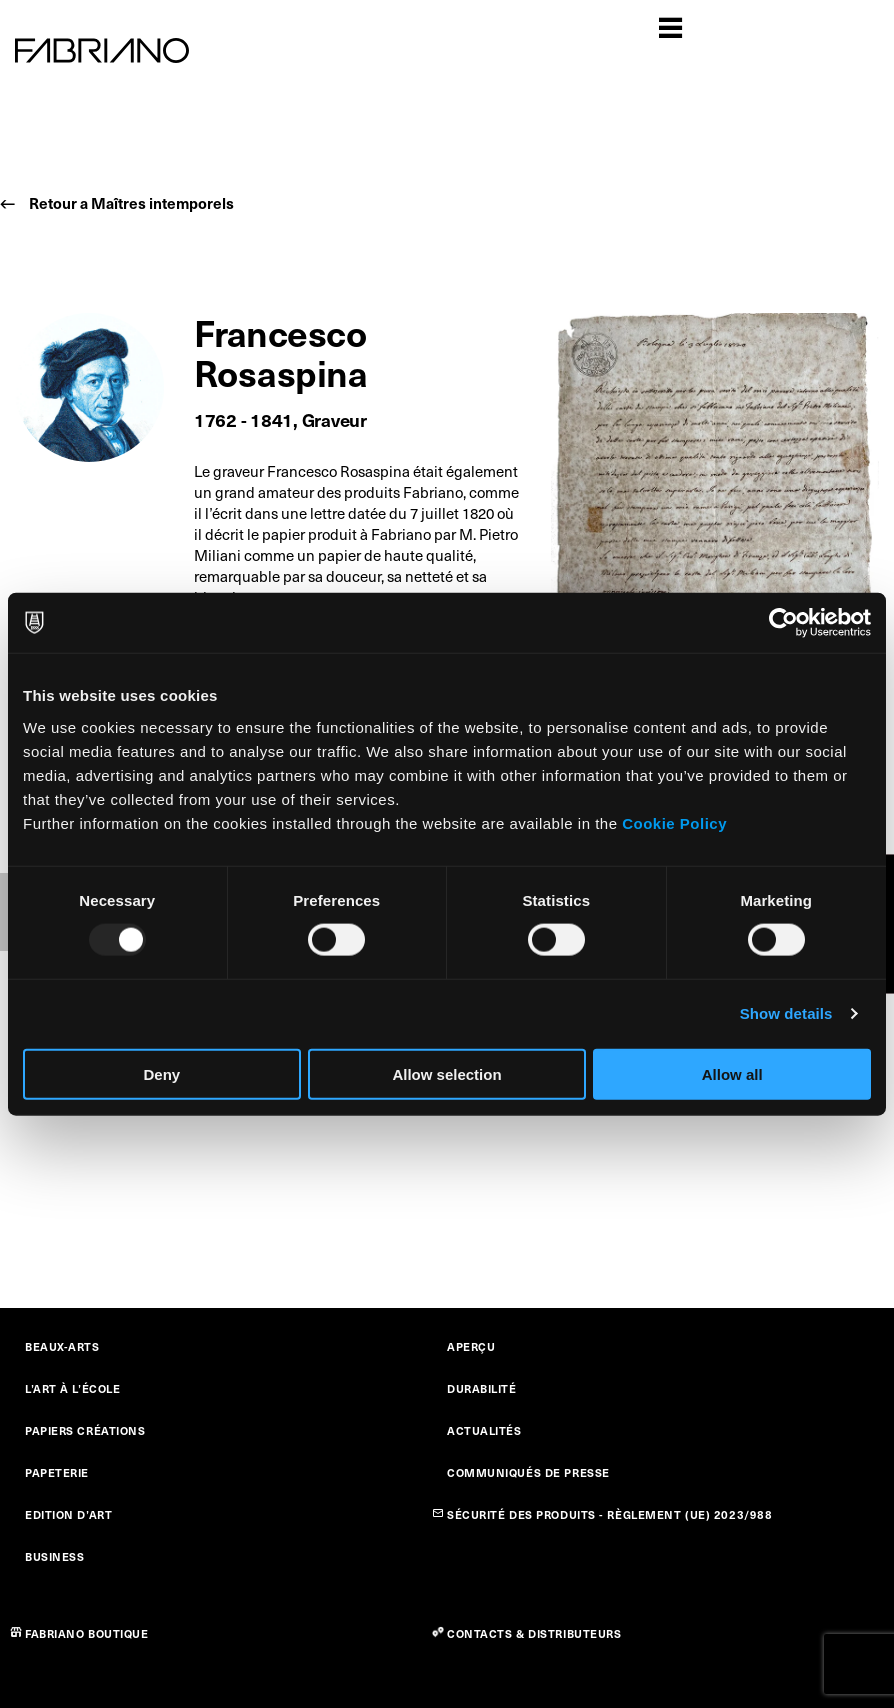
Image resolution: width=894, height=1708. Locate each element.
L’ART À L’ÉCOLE (72, 1388)
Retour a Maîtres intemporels (131, 202)
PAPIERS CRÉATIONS (85, 1430)
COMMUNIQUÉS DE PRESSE (528, 1472)
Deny (161, 1073)
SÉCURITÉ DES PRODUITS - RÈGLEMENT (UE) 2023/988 (609, 1514)
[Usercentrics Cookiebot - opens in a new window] (783, 623)
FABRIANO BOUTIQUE (87, 1633)
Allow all (732, 1073)
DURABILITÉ (482, 1388)
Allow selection (446, 1073)
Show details (786, 1013)
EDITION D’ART (68, 1514)
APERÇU (471, 1346)
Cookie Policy (674, 822)
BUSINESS (54, 1556)
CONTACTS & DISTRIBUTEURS (534, 1633)
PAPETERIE (57, 1472)
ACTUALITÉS (484, 1430)
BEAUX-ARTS (62, 1346)
